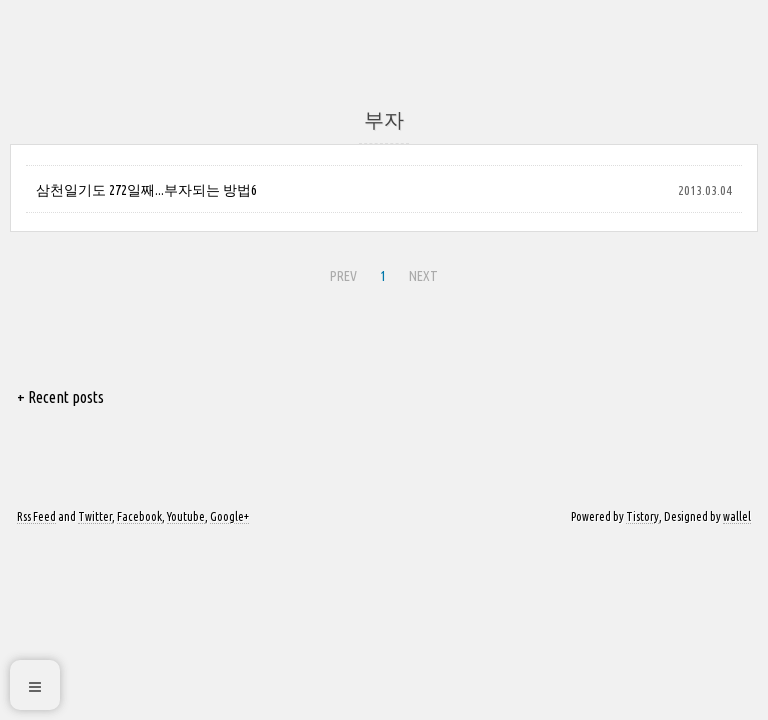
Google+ (229, 516)
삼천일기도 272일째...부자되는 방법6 (146, 190)
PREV (341, 273)
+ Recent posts (60, 397)
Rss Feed (36, 516)
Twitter (95, 516)
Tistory (642, 516)
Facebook (139, 516)
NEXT (421, 273)
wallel (737, 516)
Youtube (186, 516)
